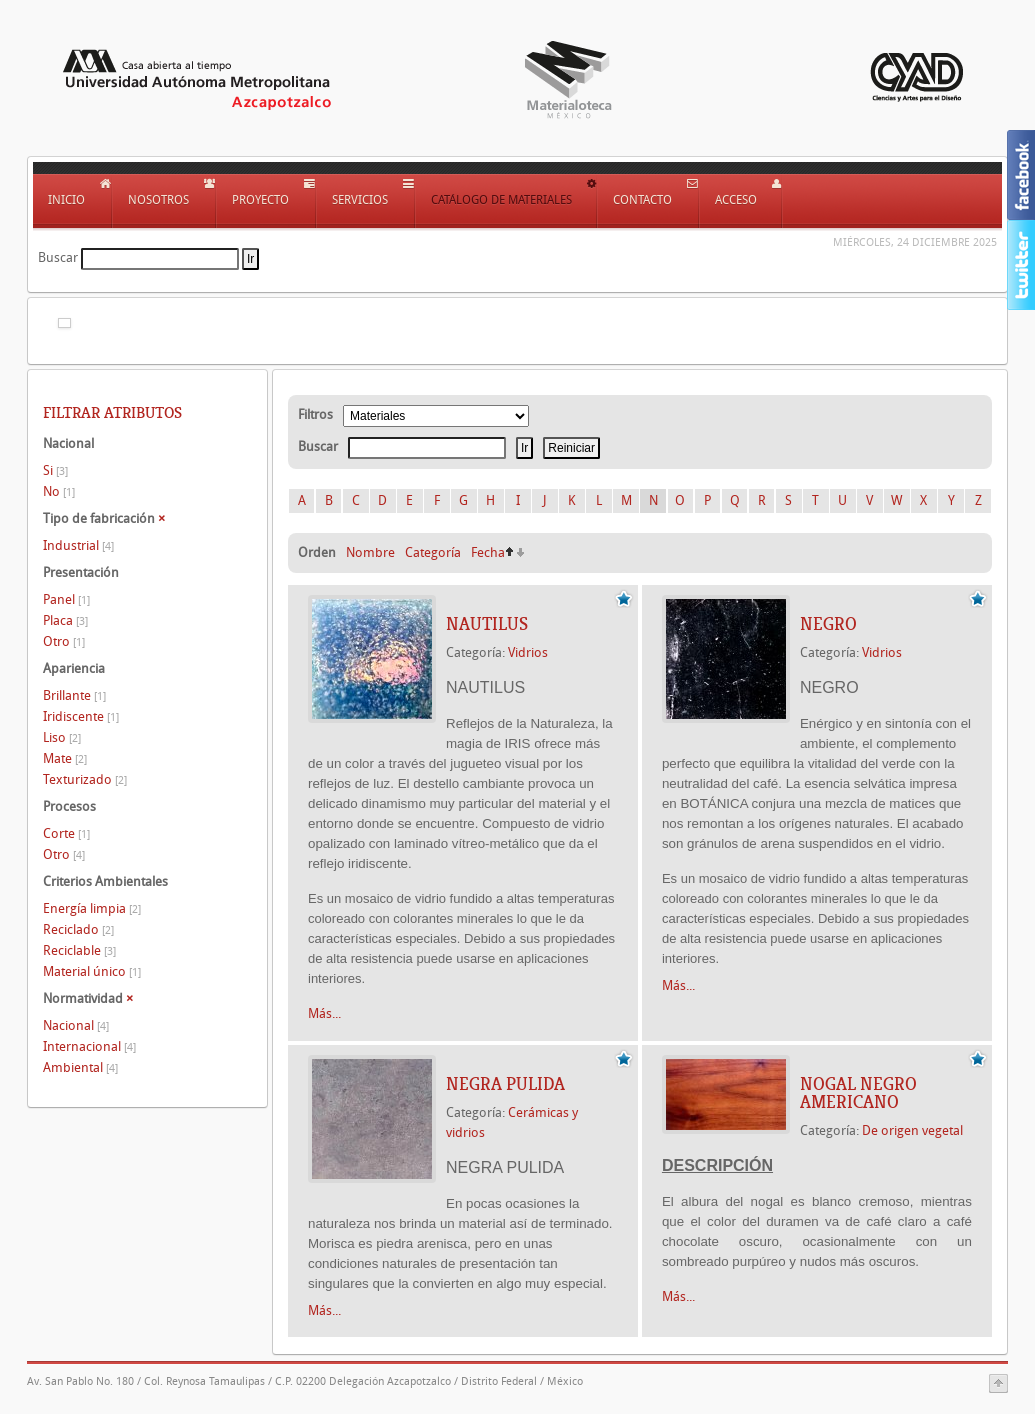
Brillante (74, 695)
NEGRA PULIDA (505, 1084)
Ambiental (80, 1067)
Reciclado (78, 929)
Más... (324, 1013)
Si (55, 470)
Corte (66, 833)
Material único (92, 971)
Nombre (370, 552)
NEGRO (828, 624)
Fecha (488, 552)
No (59, 491)
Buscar (58, 257)
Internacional (89, 1046)
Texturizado (85, 779)
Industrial (78, 545)
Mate (65, 758)
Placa (65, 620)
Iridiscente (81, 716)
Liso (62, 737)
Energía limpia (92, 908)
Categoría (433, 552)
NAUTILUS (487, 624)
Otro (64, 641)
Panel (66, 599)
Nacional (76, 1025)
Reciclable (79, 950)
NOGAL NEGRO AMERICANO (858, 1093)
